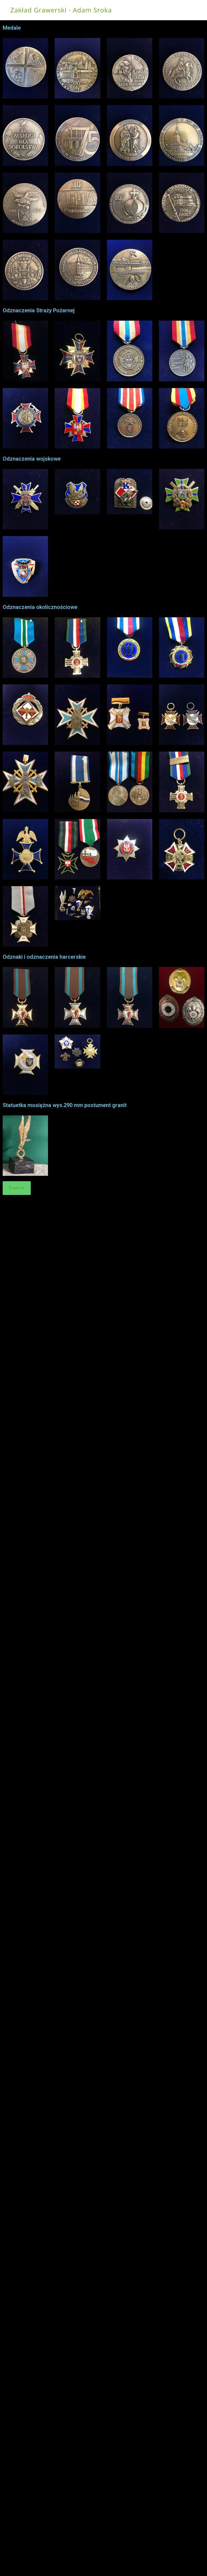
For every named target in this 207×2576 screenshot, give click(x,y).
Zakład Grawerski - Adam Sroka (61, 9)
